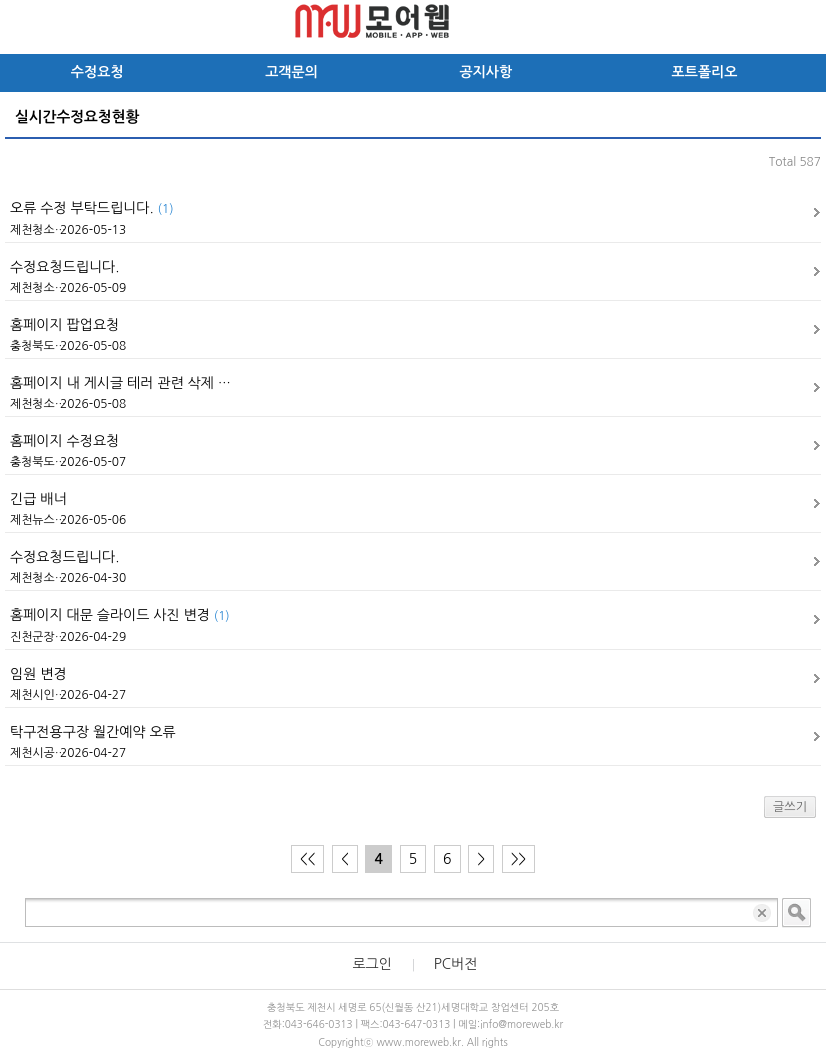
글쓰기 (790, 807)
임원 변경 (38, 674)
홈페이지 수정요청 (64, 441)
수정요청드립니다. (65, 267)
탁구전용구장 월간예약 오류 (93, 732)
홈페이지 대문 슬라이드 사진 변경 (120, 615)
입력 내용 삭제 (763, 912)
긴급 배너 (38, 499)
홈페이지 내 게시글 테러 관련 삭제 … (120, 383)
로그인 (371, 964)
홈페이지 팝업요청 (64, 325)
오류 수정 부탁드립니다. (91, 208)
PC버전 (456, 964)
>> (518, 859)
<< (307, 859)
